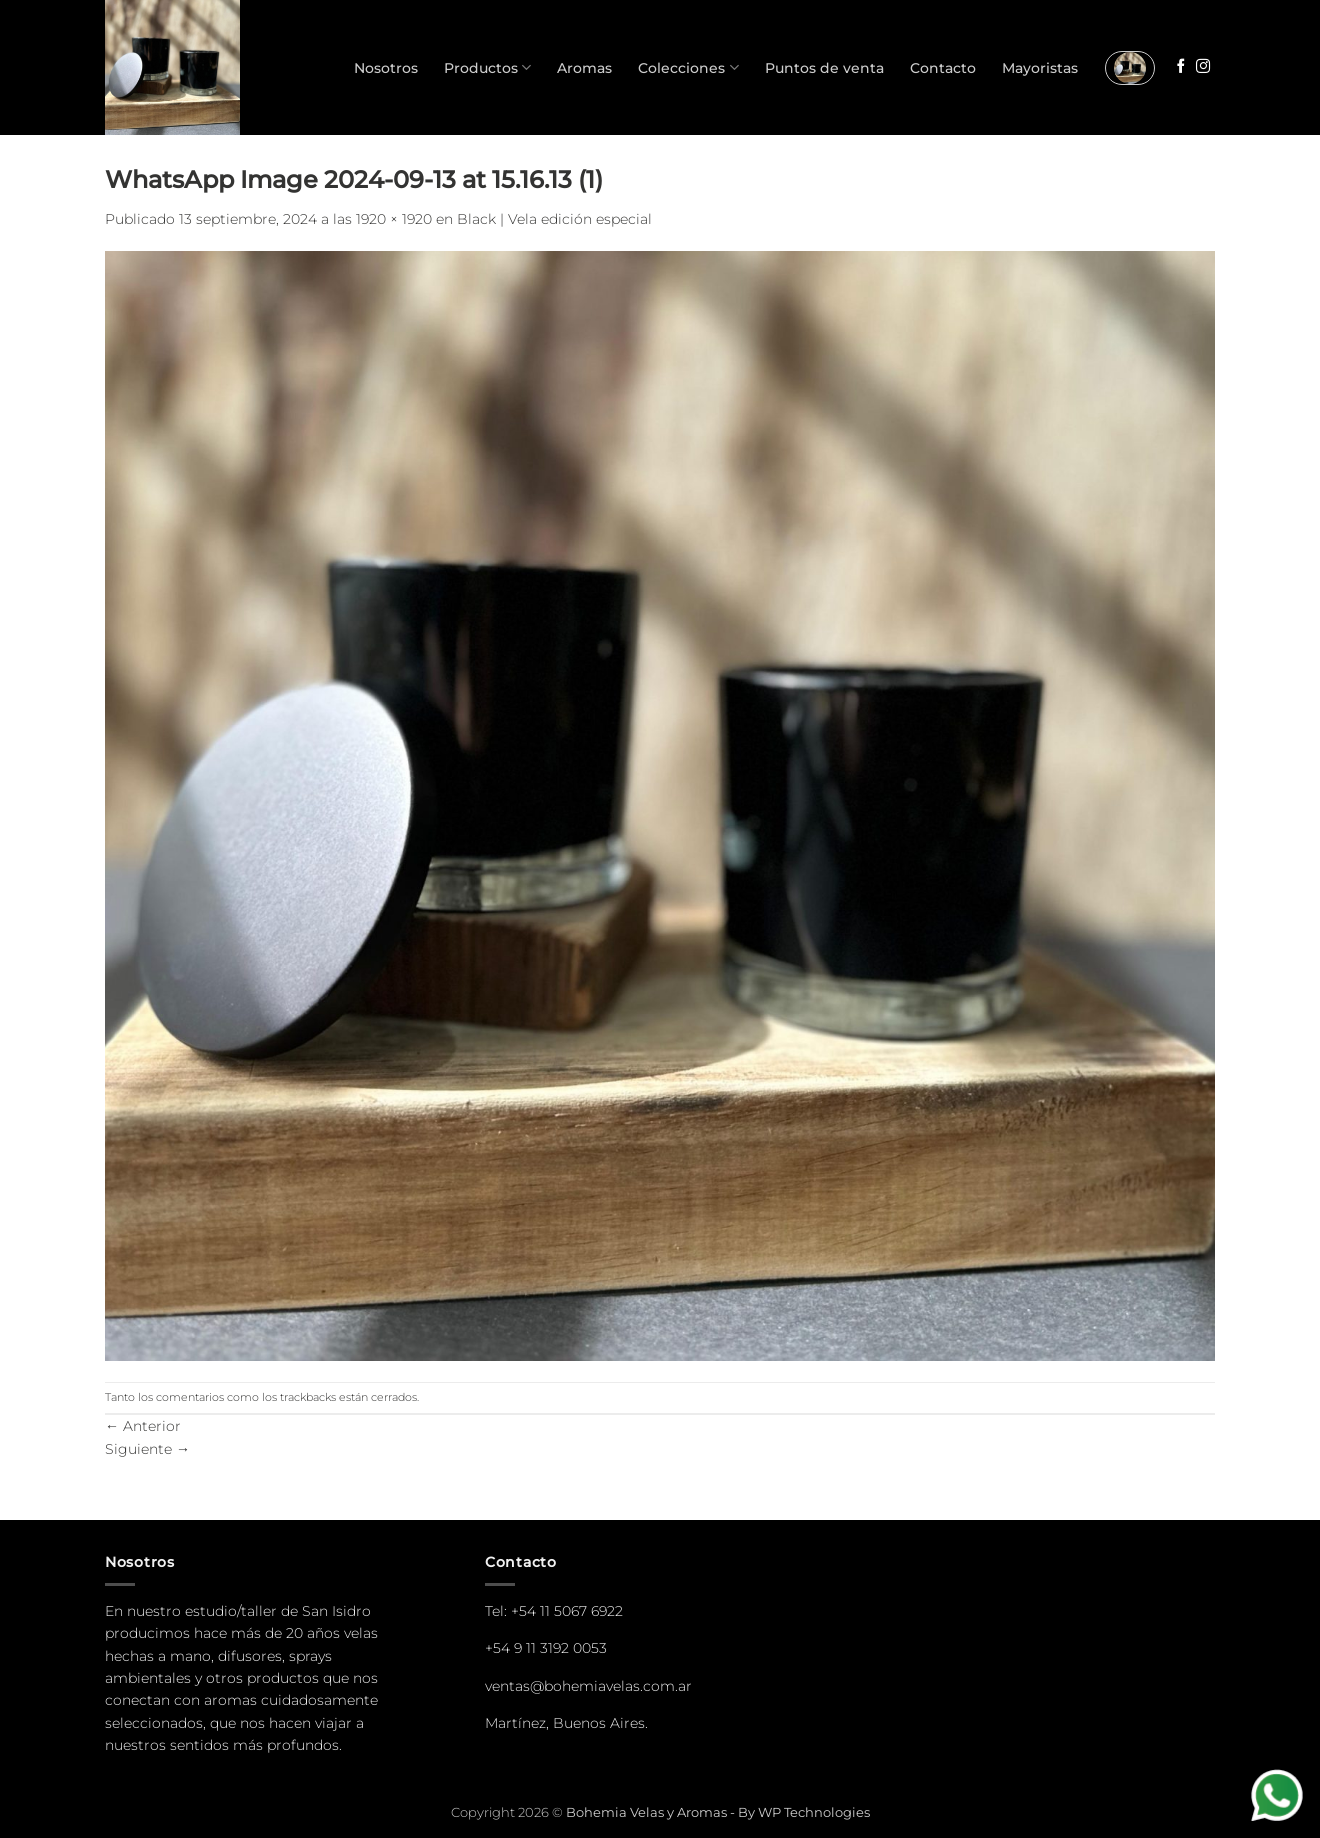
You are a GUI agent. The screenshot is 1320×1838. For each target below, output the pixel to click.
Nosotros (386, 68)
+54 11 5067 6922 (567, 1611)
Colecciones (688, 67)
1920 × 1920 (394, 219)
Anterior (143, 1426)
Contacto (943, 68)
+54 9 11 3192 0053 (546, 1648)
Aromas (584, 68)
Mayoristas (1040, 68)
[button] (1130, 68)
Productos (487, 67)
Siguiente (147, 1449)
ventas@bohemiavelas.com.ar (588, 1686)
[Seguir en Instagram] (1203, 67)
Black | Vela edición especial (554, 219)
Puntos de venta (824, 68)
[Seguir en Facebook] (1181, 67)
